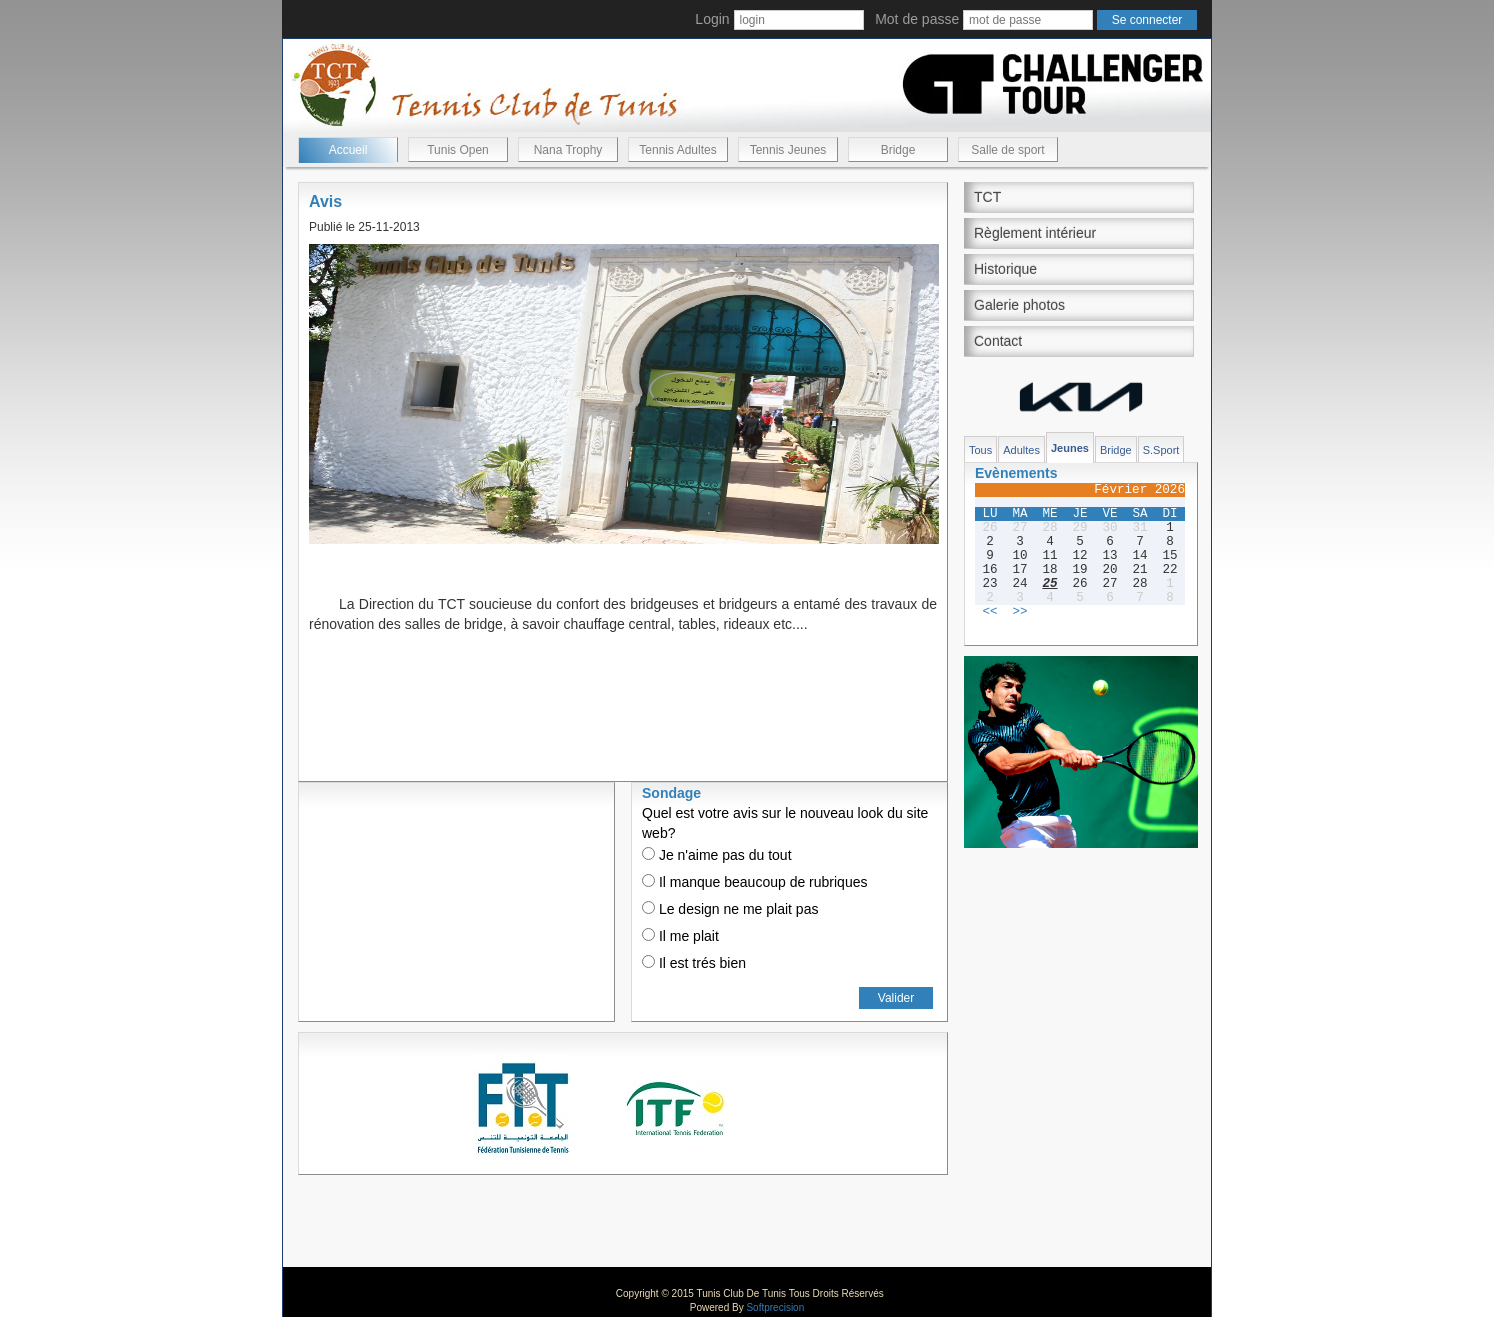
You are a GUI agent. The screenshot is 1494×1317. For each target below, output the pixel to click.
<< (989, 612)
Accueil (348, 150)
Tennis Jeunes (788, 150)
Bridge (898, 150)
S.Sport (1161, 450)
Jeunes (1070, 448)
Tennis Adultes (677, 150)
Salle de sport (1007, 150)
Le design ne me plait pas (730, 909)
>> (1019, 612)
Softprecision (775, 1307)
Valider (896, 998)
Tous (980, 450)
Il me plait (680, 936)
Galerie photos (1019, 305)
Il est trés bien (694, 963)
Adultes (1021, 450)
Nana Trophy (568, 150)
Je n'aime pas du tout (717, 855)
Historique (1005, 269)
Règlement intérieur (1035, 233)
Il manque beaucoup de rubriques (754, 882)
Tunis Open (458, 150)
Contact (998, 341)
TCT (987, 197)
